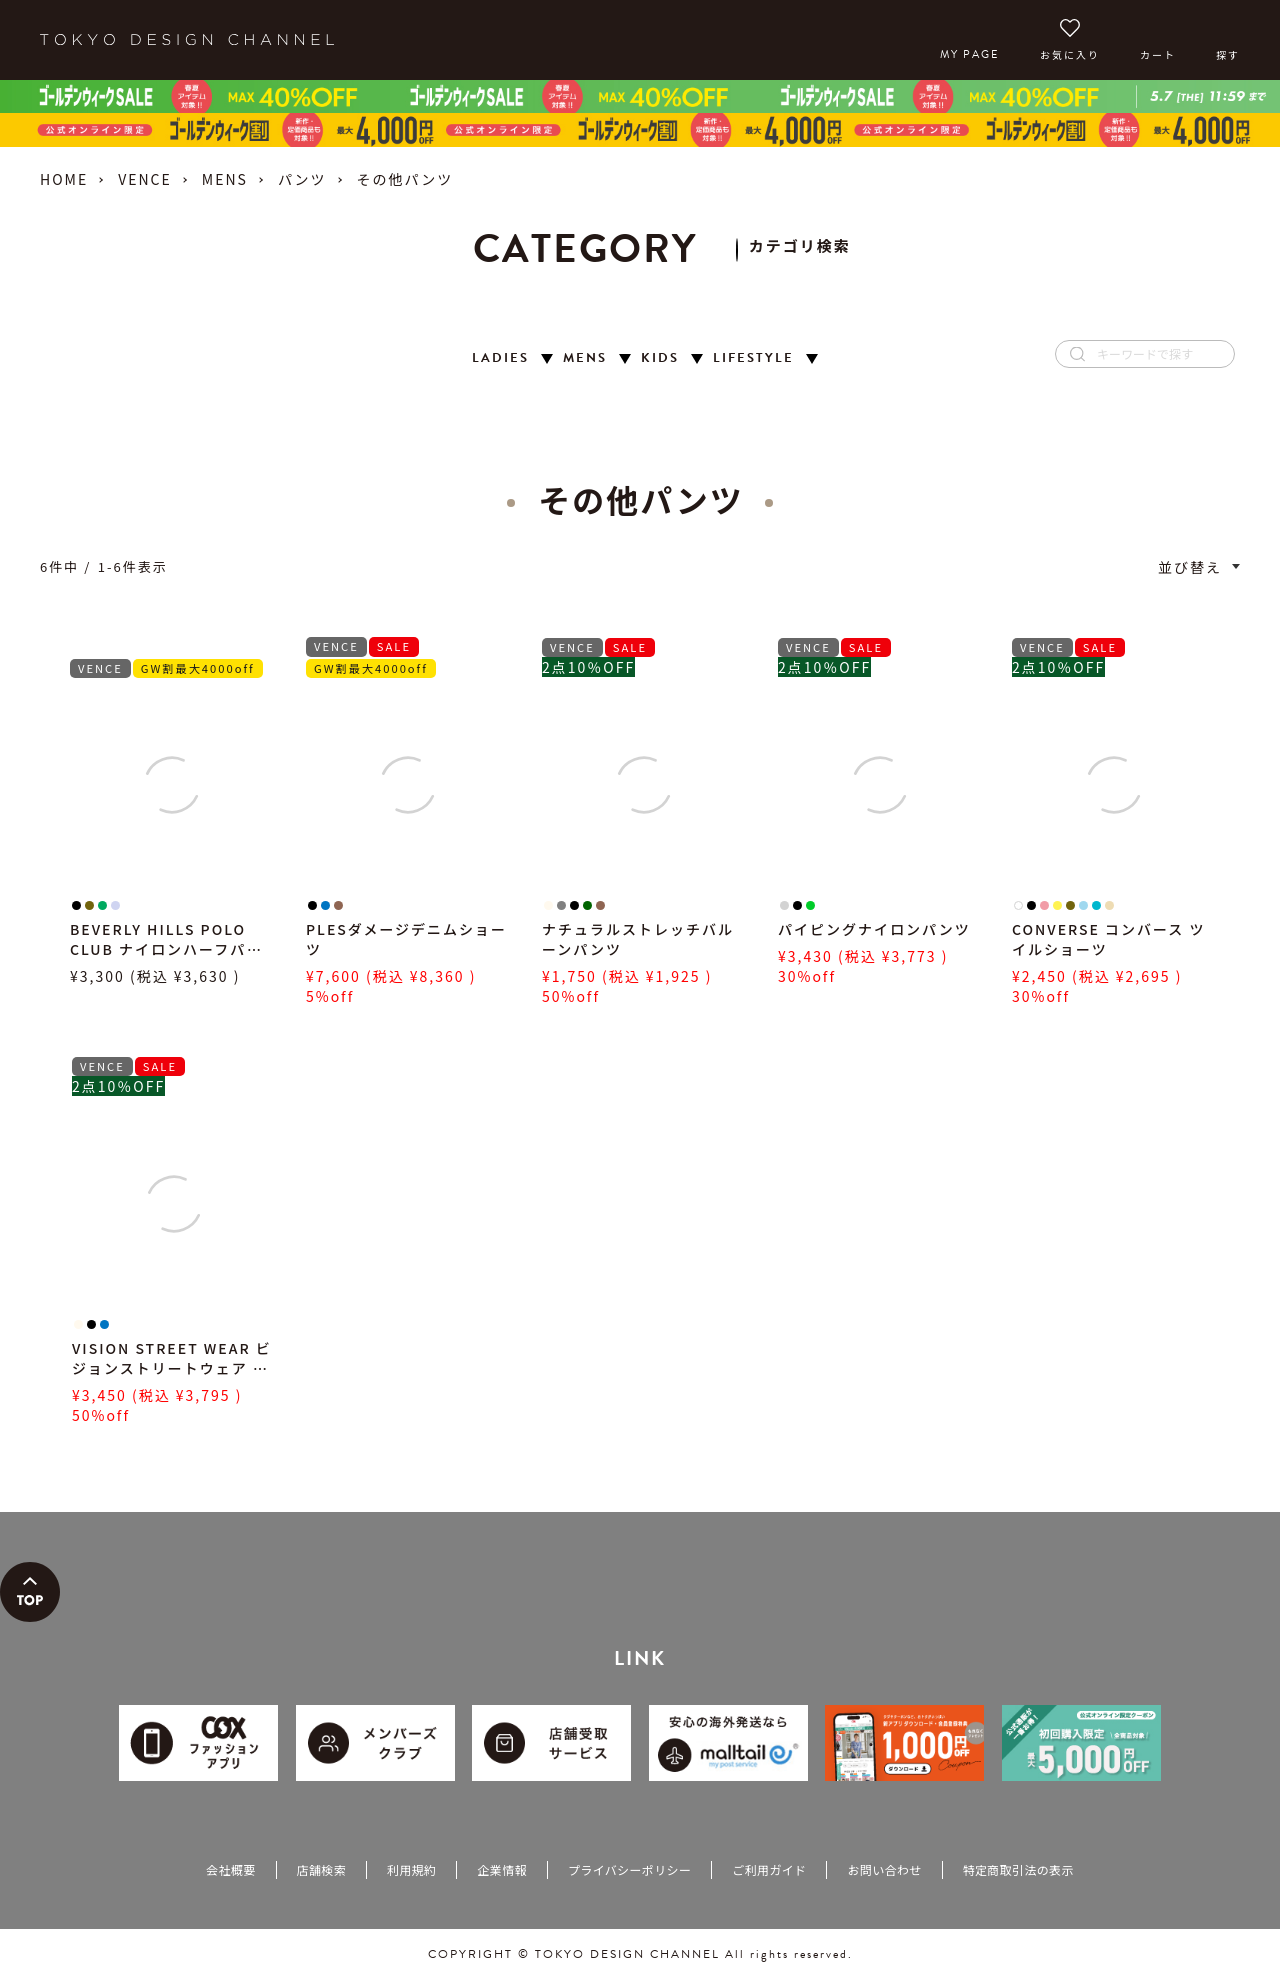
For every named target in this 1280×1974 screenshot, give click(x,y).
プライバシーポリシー (629, 1869)
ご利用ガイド (769, 1869)
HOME (64, 179)
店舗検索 (321, 1869)
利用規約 (411, 1869)
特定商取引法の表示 (1018, 1869)
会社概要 (230, 1869)
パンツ (302, 179)
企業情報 (501, 1869)
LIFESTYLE (753, 358)
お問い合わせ (884, 1869)
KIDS (660, 358)
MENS (225, 179)
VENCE (145, 179)
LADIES (500, 358)
